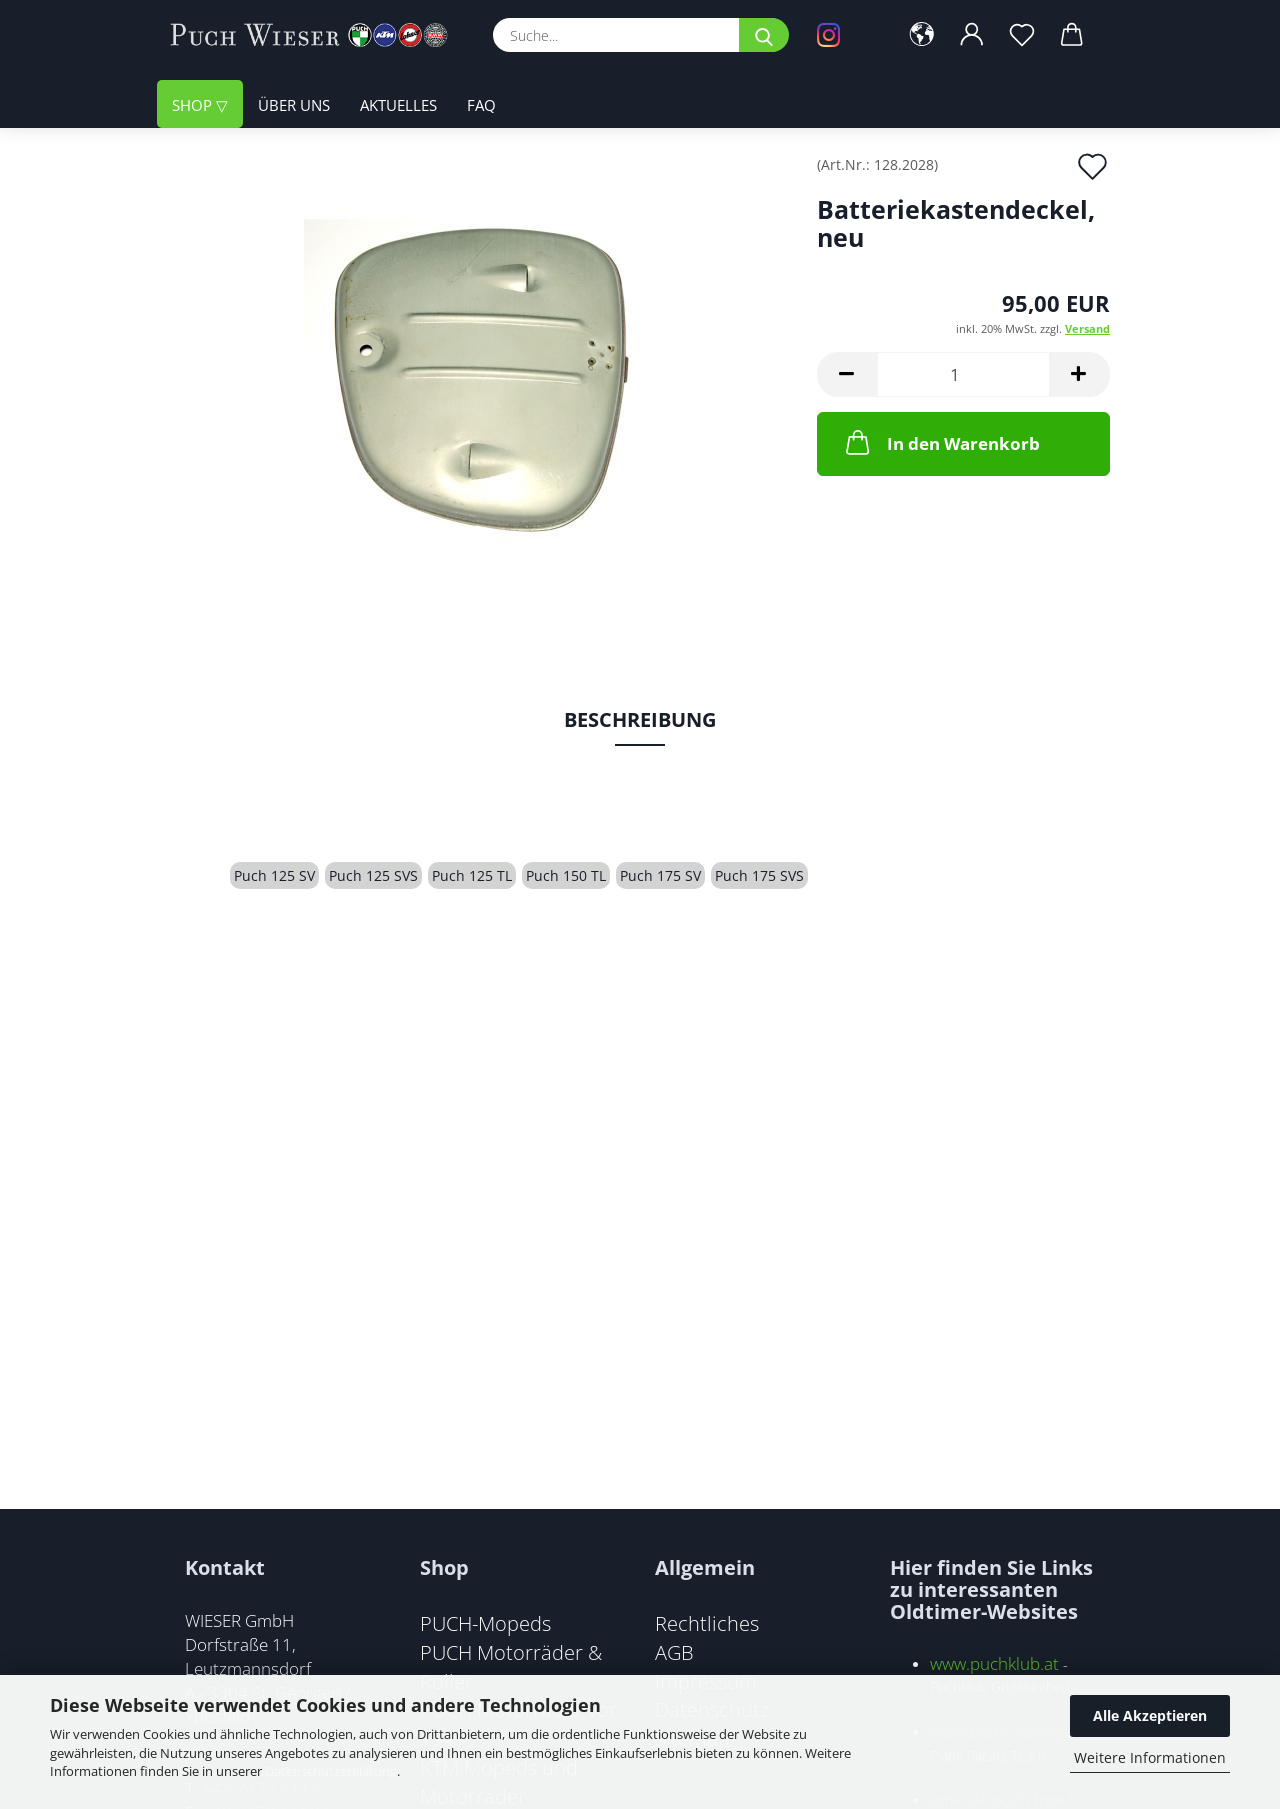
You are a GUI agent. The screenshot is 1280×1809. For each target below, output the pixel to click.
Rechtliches (707, 1623)
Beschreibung (640, 719)
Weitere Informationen (1150, 1757)
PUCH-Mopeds (485, 1623)
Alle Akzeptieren (1150, 1715)
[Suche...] (764, 35)
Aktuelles (398, 105)
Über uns (294, 105)
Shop (194, 105)
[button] (922, 35)
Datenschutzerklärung (331, 1771)
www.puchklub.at (994, 1663)
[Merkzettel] (1022, 35)
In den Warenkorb (941, 442)
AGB (674, 1652)
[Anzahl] (963, 374)
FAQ (481, 105)
